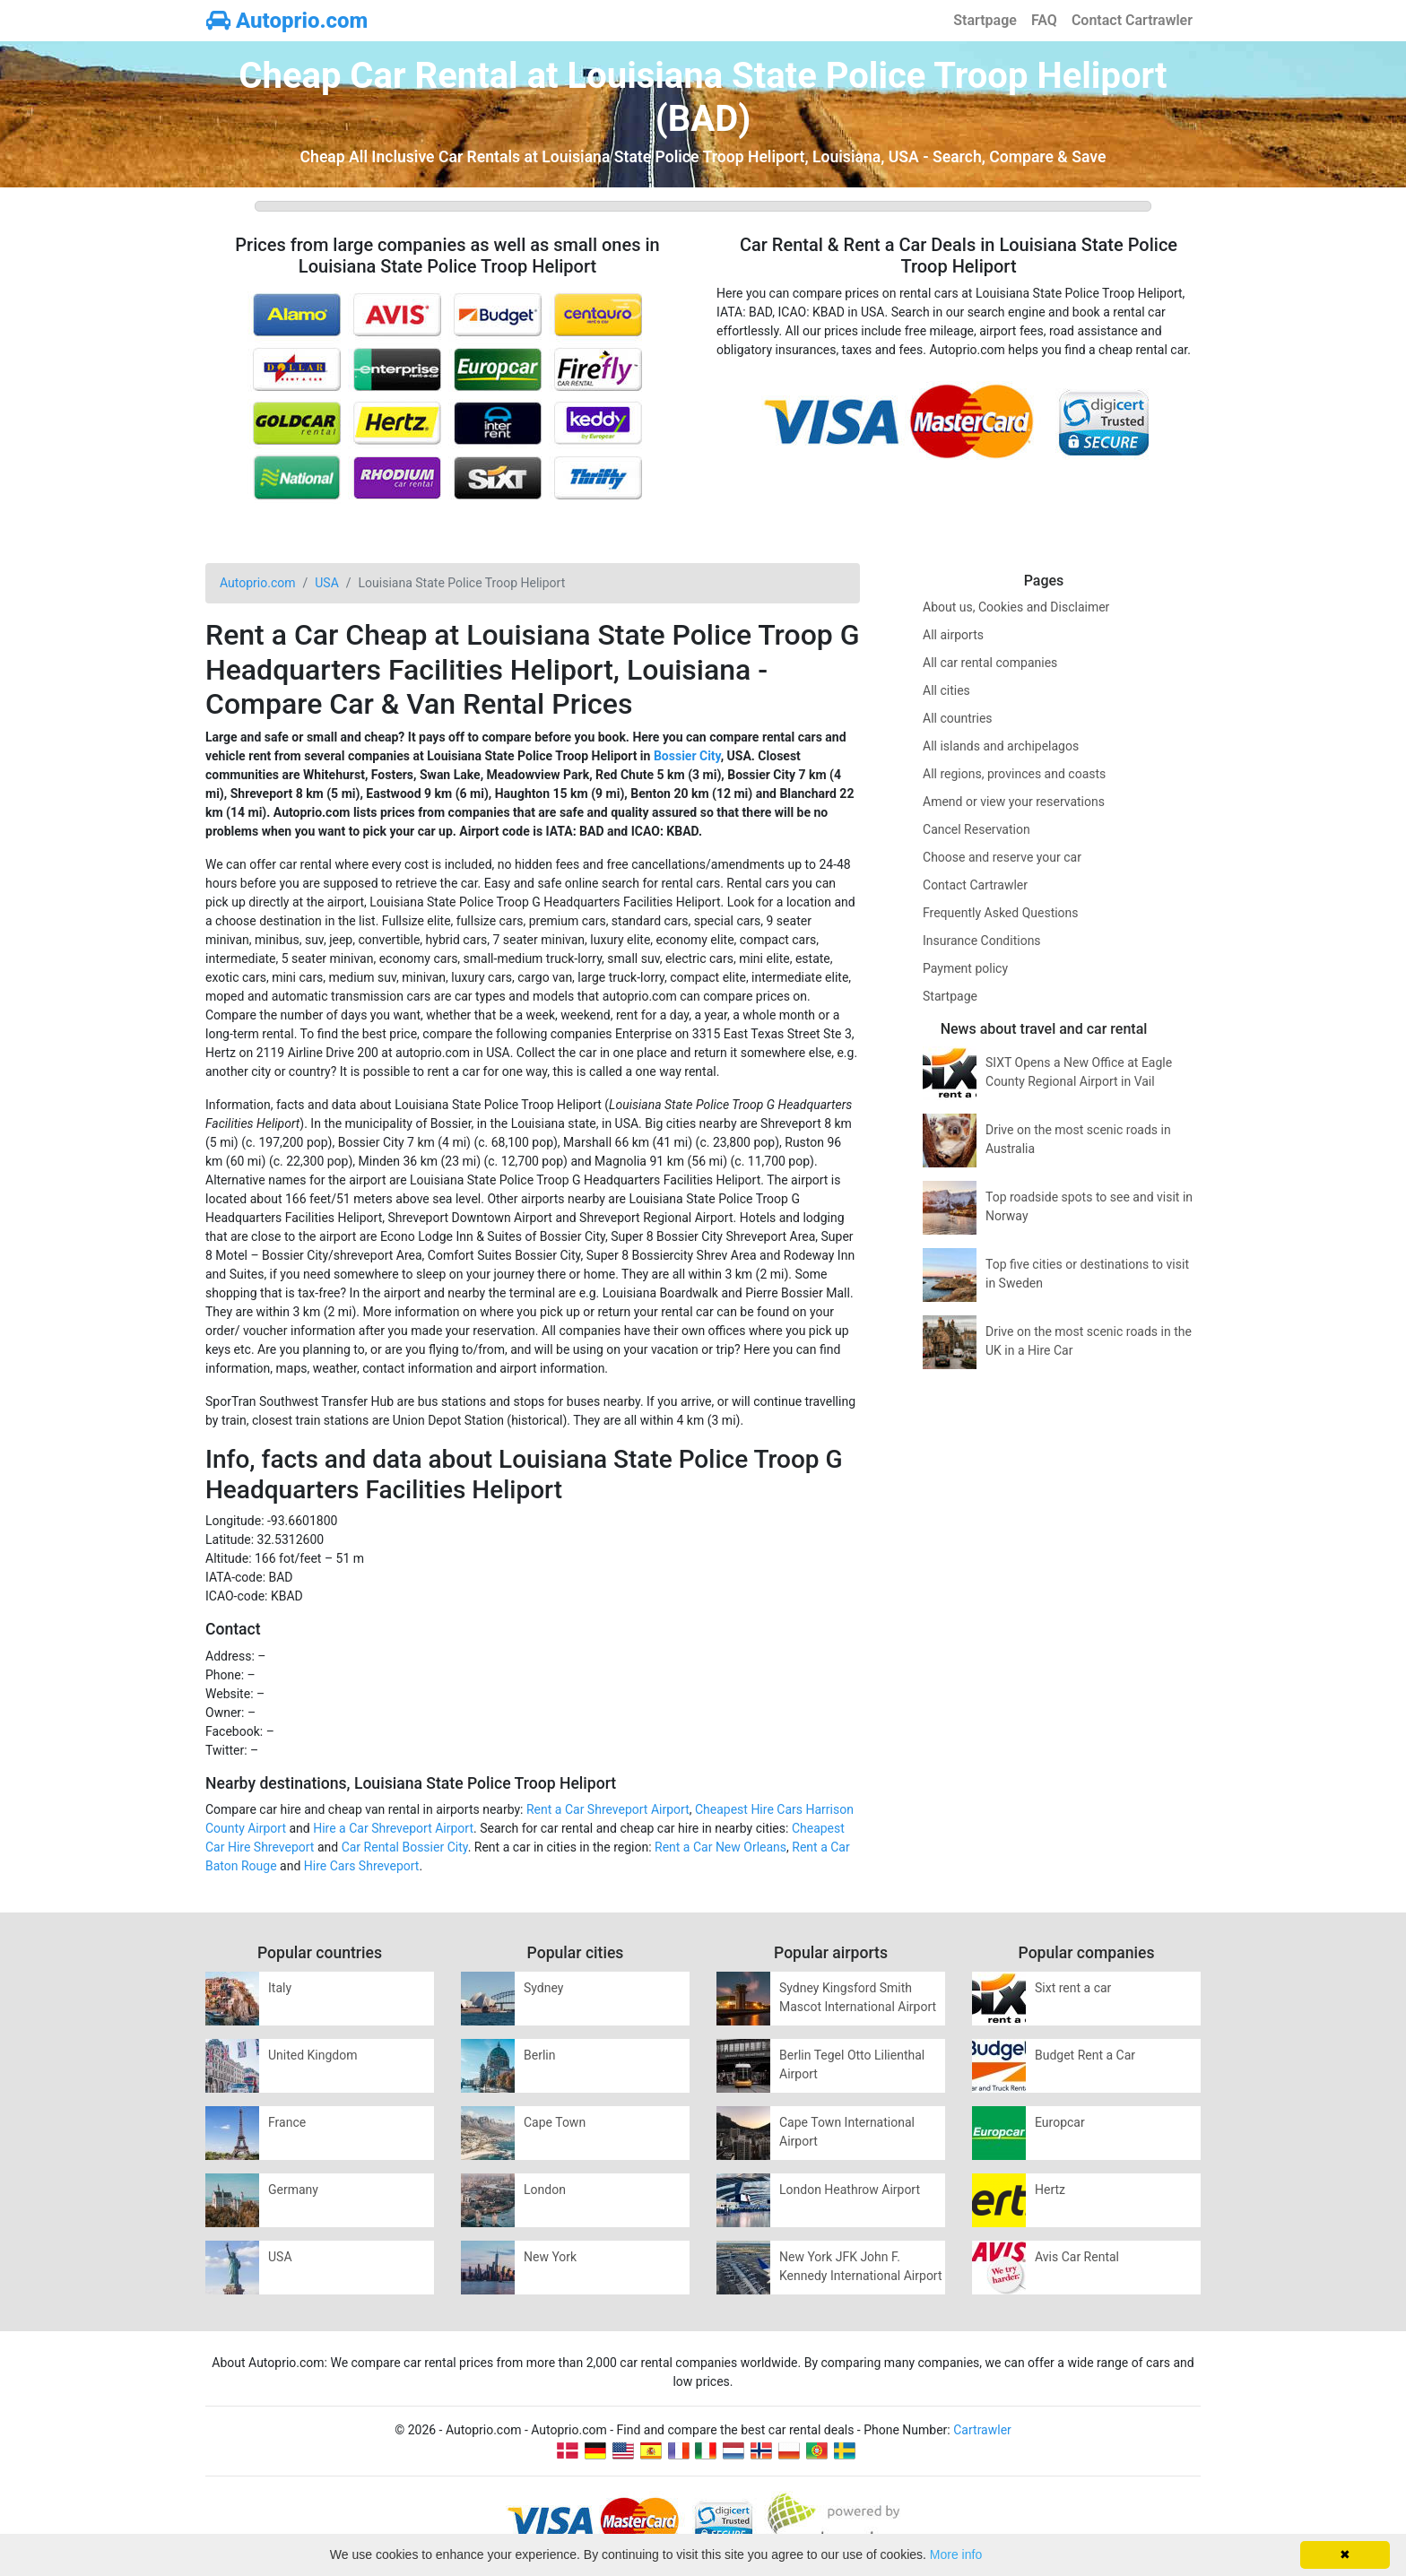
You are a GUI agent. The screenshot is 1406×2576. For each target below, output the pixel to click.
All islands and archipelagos (1001, 746)
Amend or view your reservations (1014, 801)
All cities (946, 690)
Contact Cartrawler (1132, 20)
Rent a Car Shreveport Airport (608, 1809)
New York (550, 2257)
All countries (958, 718)
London (545, 2189)
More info (956, 2554)
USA (280, 2257)
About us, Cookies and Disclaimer (1016, 607)
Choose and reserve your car (1002, 857)
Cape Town (555, 2122)
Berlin (539, 2055)
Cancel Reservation (976, 829)
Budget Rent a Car (1085, 2055)
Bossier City (687, 756)
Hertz (1050, 2189)
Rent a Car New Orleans (720, 1847)
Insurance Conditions (982, 940)
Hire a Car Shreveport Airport (393, 1828)
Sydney (543, 1988)
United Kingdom (313, 2055)
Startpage (985, 20)
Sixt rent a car (1073, 1988)
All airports (953, 635)
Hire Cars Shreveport (362, 1866)
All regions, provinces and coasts (1014, 774)
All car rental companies (990, 662)
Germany (293, 2189)
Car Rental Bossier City (405, 1847)
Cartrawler (982, 2430)
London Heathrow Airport (849, 2189)
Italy (279, 1988)
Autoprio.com (287, 20)
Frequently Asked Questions (1001, 913)
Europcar (1060, 2122)
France (287, 2122)
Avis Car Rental (1077, 2257)
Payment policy (965, 968)
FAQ (1044, 20)
